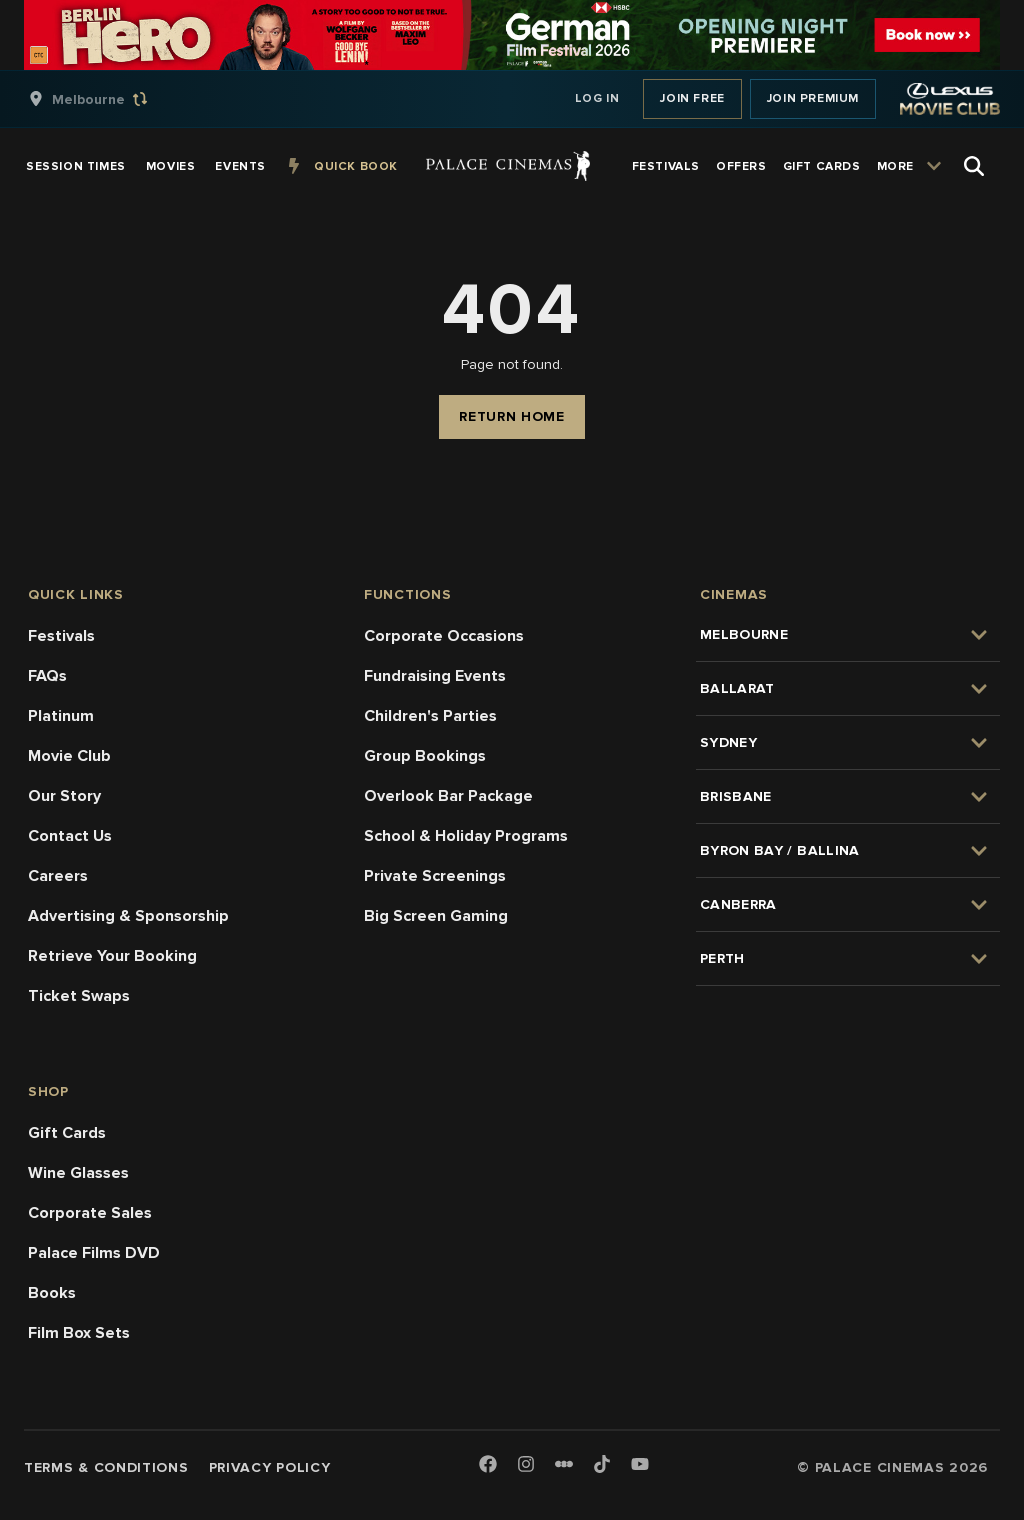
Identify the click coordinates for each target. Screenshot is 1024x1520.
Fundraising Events (435, 676)
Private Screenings (435, 876)
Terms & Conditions (106, 1467)
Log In (597, 98)
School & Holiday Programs (466, 836)
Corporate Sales (90, 1213)
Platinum (61, 716)
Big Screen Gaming (436, 916)
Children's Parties (430, 716)
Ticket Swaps (79, 996)
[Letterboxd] (564, 1464)
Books (52, 1293)
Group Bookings (425, 756)
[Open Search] (974, 166)
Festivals (61, 636)
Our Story (64, 796)
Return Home (512, 416)
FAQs (47, 676)
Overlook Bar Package (448, 796)
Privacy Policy (270, 1467)
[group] (109, 99)
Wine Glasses (78, 1173)
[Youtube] (640, 1465)
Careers (58, 876)
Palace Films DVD (94, 1253)
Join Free (692, 98)
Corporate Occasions (444, 636)
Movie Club (69, 756)
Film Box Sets (79, 1333)
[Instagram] (526, 1465)
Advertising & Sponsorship (128, 916)
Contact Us (70, 836)
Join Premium (813, 98)
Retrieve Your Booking (112, 956)
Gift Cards (67, 1133)
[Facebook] (488, 1465)
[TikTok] (602, 1464)
